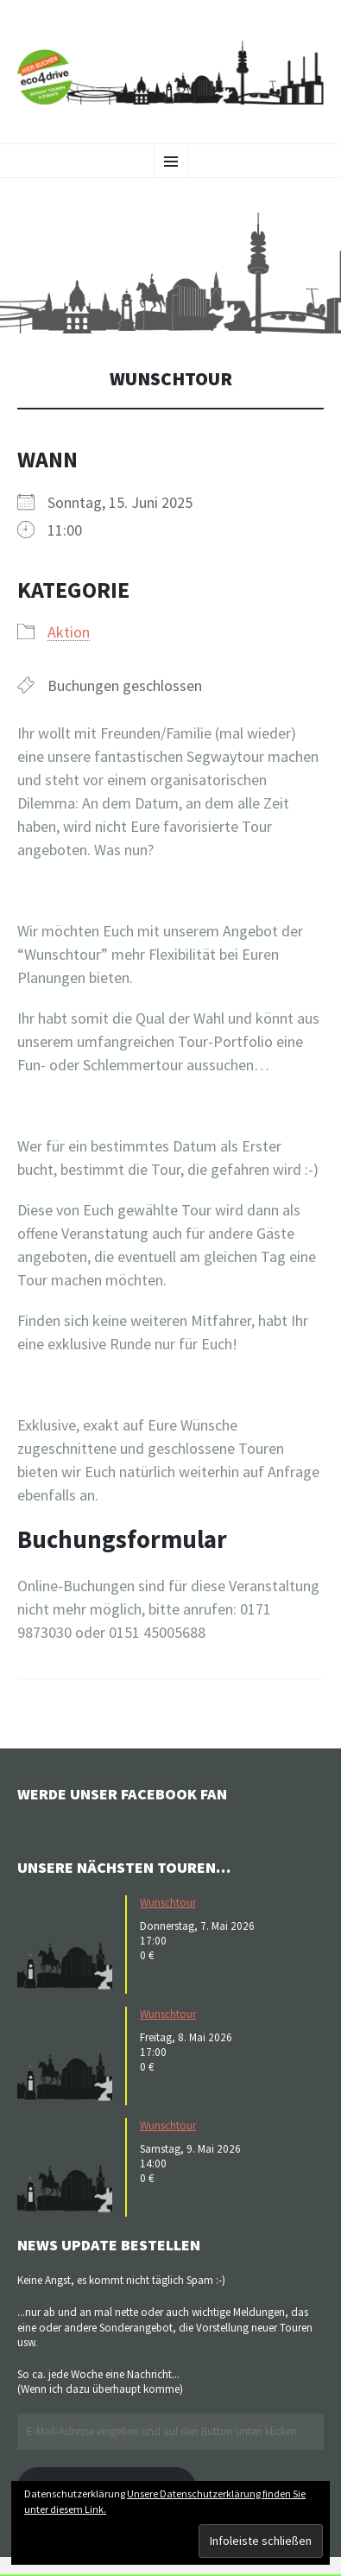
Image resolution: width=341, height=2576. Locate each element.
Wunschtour (168, 1902)
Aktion (68, 632)
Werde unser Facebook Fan (122, 1794)
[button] (170, 273)
